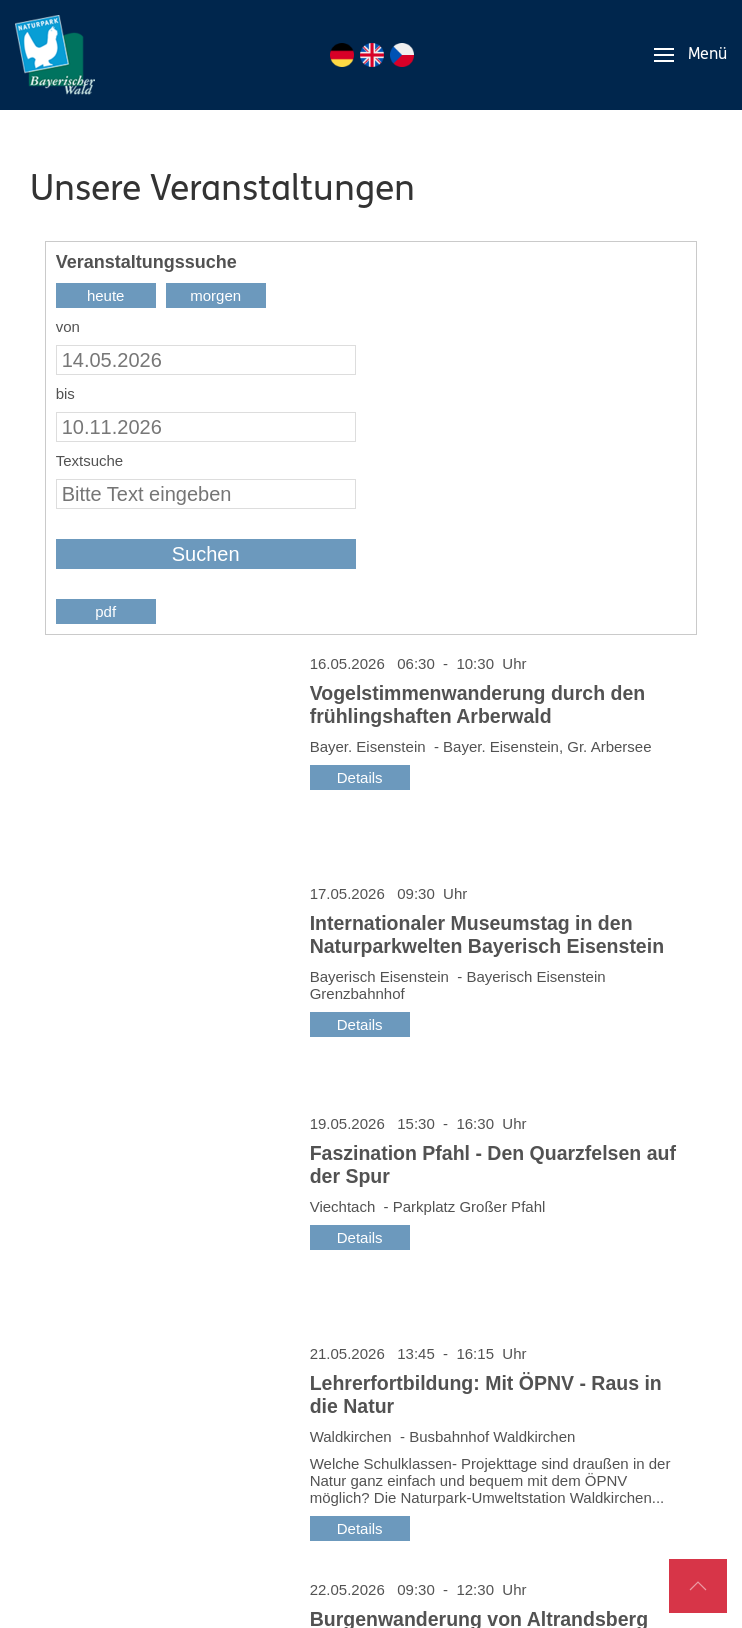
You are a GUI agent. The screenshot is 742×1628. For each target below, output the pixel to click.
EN (372, 55)
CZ (402, 55)
